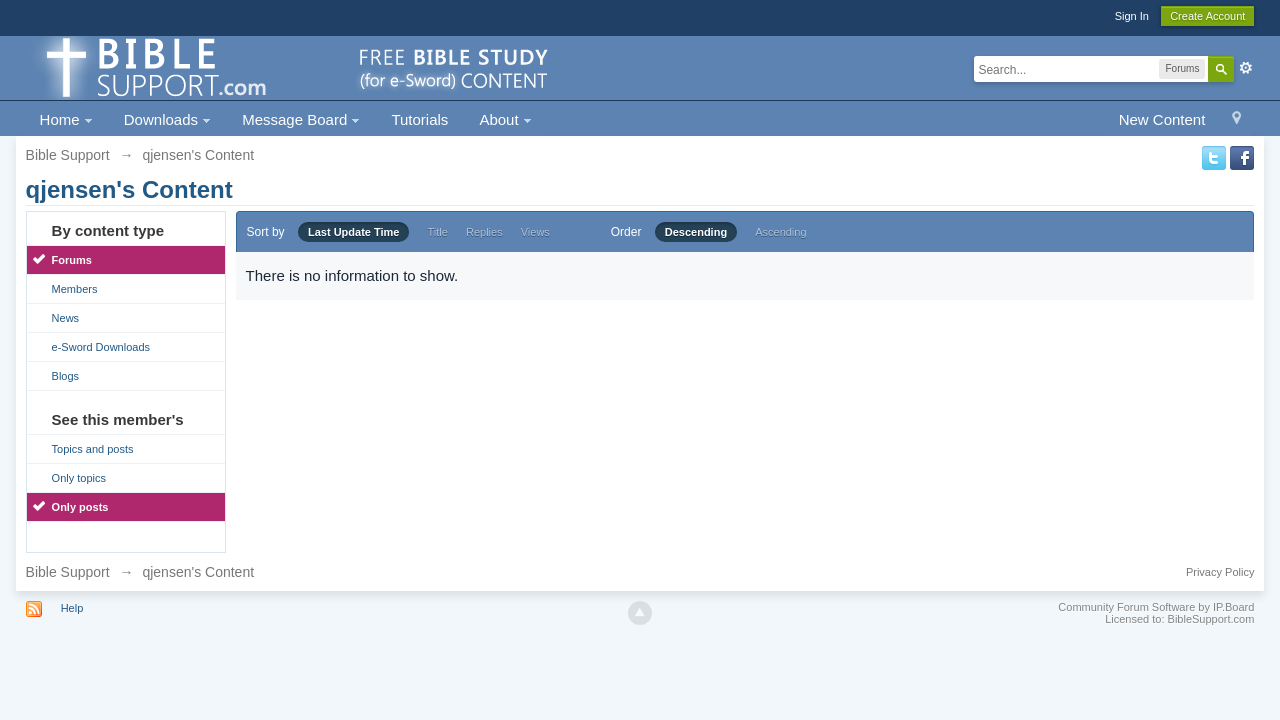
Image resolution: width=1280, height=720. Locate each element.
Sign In (1132, 16)
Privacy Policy (1220, 572)
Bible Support (68, 572)
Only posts (80, 507)
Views (535, 232)
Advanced (1246, 68)
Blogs (66, 376)
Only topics (79, 478)
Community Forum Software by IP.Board (1156, 607)
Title (438, 232)
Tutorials (419, 119)
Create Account (1207, 16)
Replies (484, 232)
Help (72, 608)
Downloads (167, 119)
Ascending (780, 232)
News (66, 318)
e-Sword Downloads (101, 347)
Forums (72, 260)
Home (66, 119)
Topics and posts (93, 449)
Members (75, 289)
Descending (696, 232)
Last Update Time (354, 232)
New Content (1162, 119)
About (505, 119)
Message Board (301, 119)
